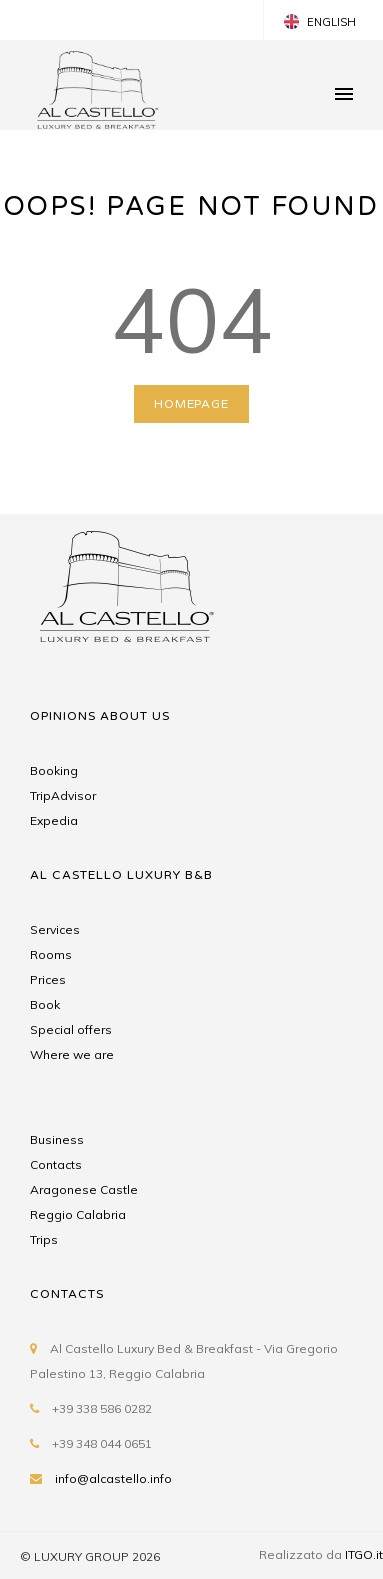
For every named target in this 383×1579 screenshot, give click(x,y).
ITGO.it (364, 1554)
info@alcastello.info (113, 1478)
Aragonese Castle (84, 1189)
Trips (44, 1239)
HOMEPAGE (191, 404)
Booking (54, 770)
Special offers (71, 1029)
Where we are (72, 1054)
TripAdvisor (63, 795)
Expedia (54, 820)
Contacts (56, 1164)
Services (55, 929)
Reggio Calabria (78, 1214)
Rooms (51, 954)
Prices (48, 979)
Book (45, 1004)
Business (57, 1139)
